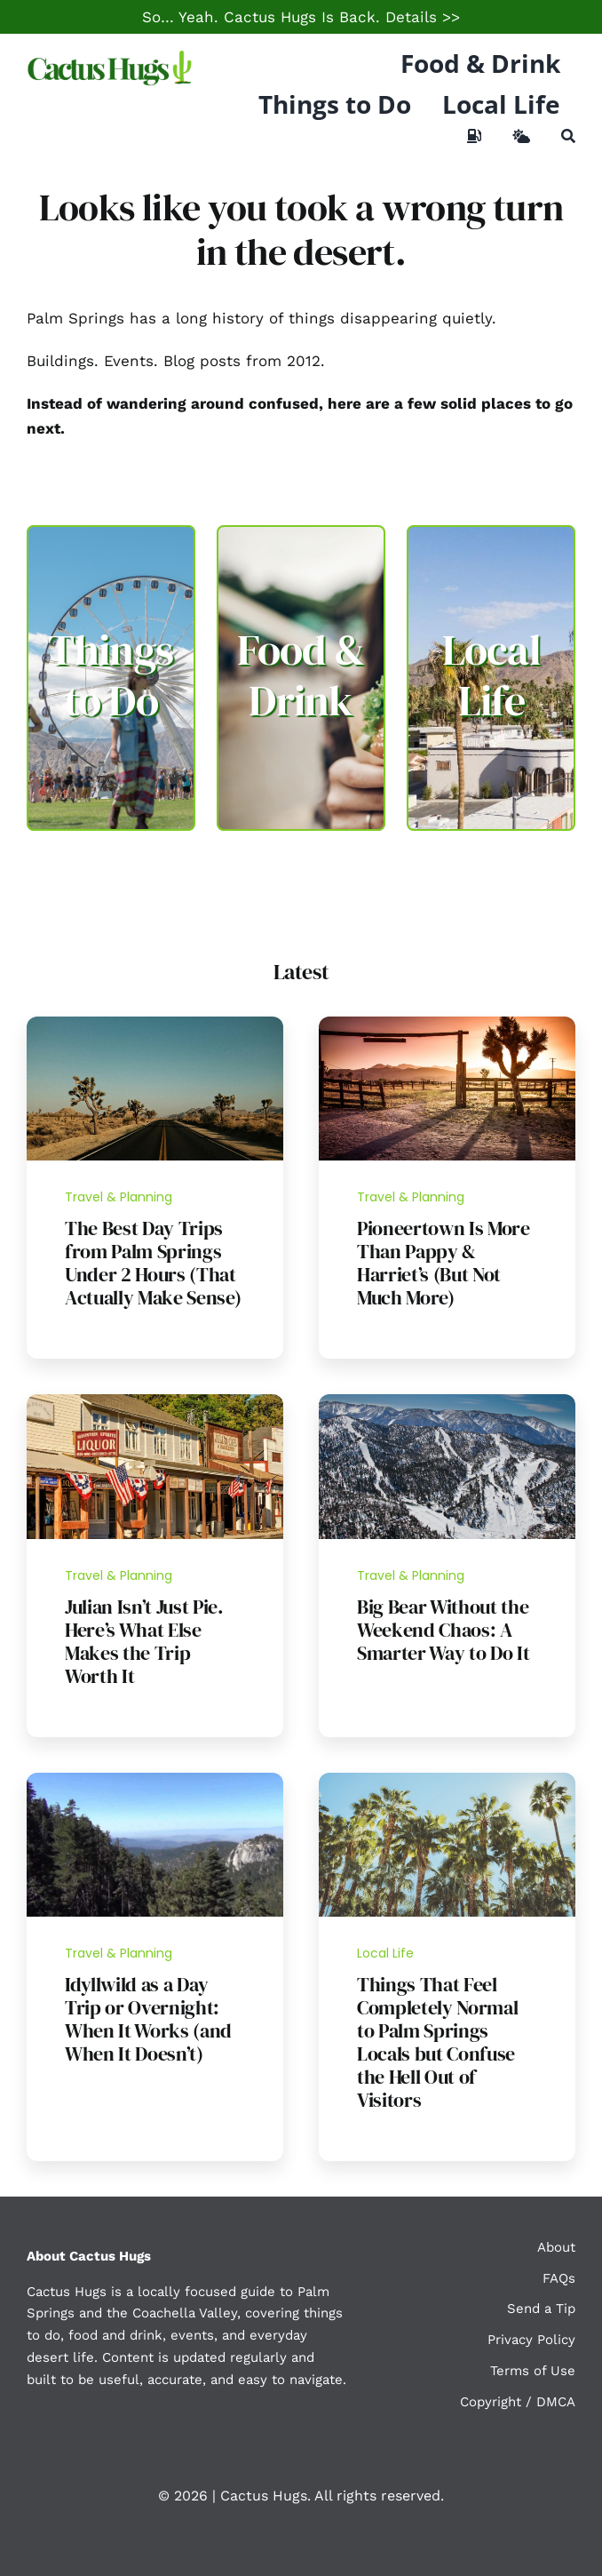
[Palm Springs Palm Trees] (447, 1780)
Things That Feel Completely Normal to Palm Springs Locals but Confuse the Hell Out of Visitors (437, 2042)
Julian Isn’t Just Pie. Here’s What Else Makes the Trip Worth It (144, 1641)
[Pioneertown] (447, 1024)
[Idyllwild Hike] (155, 1780)
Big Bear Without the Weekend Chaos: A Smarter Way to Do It (443, 1629)
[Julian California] (155, 1401)
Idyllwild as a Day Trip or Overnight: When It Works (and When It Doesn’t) (148, 2019)
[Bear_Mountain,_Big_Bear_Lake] (447, 1401)
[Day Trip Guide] (155, 1024)
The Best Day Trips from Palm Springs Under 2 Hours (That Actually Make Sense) (153, 1263)
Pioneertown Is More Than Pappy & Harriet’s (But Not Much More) (443, 1263)
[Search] (568, 136)
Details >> (422, 17)
